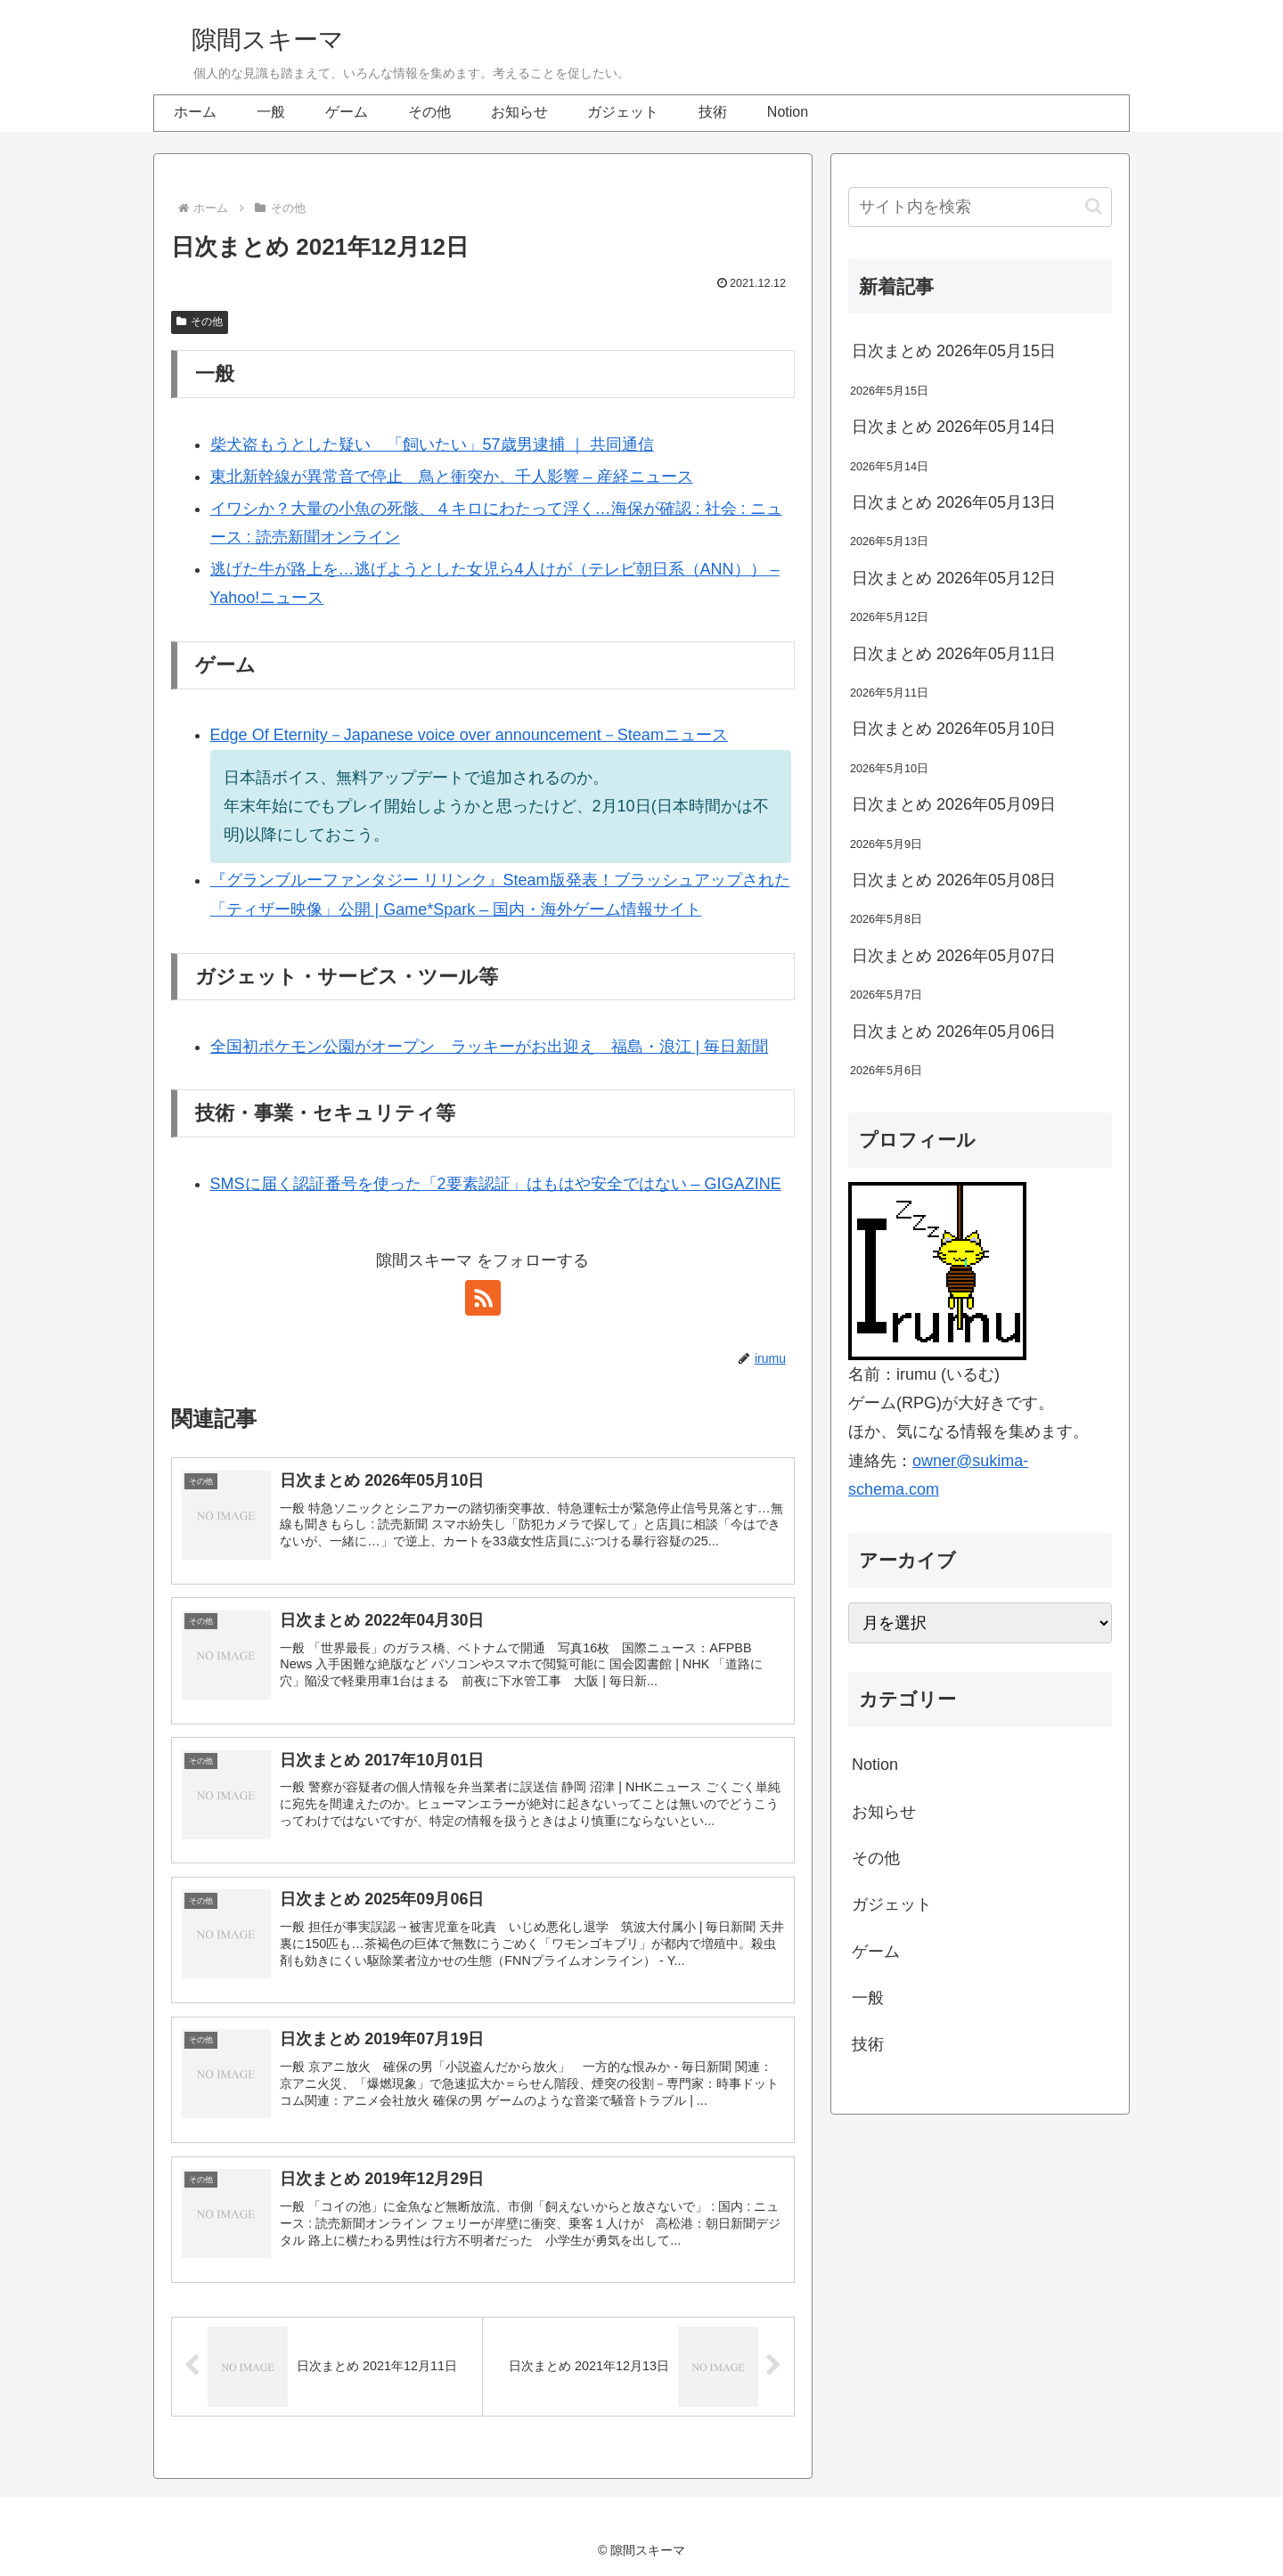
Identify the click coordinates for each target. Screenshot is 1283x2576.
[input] (980, 207)
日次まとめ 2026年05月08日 (954, 880)
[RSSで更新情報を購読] (483, 1298)
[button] (1093, 206)
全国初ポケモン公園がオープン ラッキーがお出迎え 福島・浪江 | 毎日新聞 (489, 1047)
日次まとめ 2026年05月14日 (954, 427)
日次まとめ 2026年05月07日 (954, 956)
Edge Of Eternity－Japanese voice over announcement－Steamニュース (469, 735)
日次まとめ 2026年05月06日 (954, 1031)
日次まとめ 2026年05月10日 (954, 729)
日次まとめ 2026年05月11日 (954, 654)
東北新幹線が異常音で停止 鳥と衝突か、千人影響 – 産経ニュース (451, 476)
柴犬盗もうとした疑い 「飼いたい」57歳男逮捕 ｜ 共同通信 (432, 444)
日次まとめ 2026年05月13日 (954, 502)
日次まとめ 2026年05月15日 (954, 351)
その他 (199, 321)
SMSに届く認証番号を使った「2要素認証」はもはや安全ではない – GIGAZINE (495, 1184)
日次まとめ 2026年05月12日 (954, 578)
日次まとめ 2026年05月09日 (954, 804)
